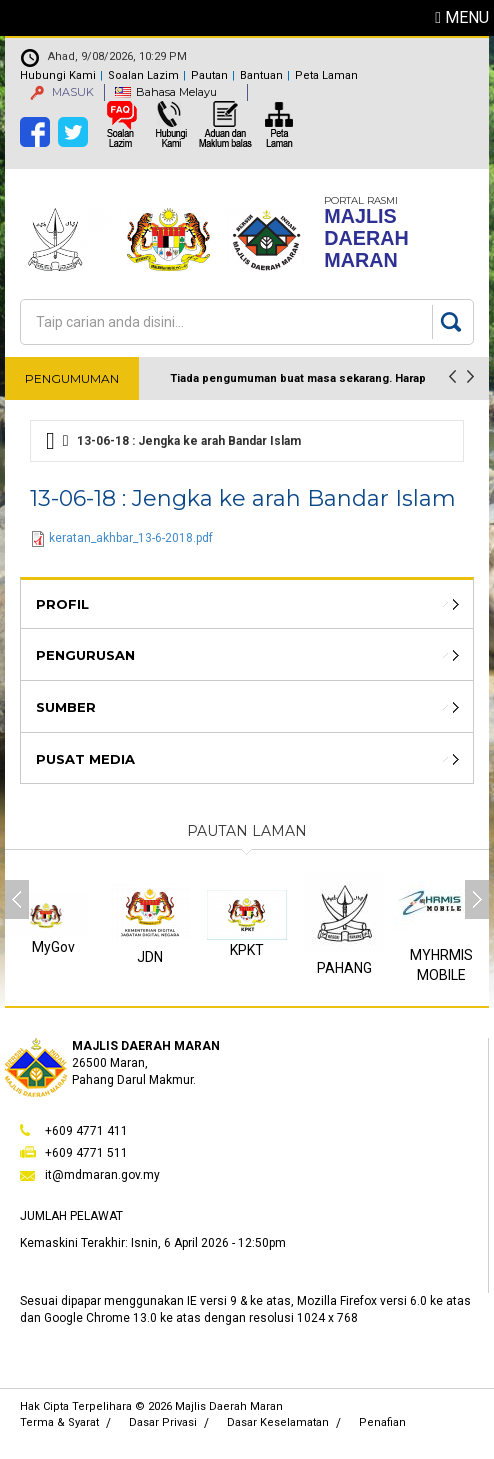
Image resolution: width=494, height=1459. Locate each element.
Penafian (382, 1422)
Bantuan (261, 75)
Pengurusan (85, 655)
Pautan (209, 75)
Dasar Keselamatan (278, 1422)
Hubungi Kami (58, 75)
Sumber (66, 707)
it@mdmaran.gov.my (102, 1175)
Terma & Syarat (59, 1422)
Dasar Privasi (163, 1422)
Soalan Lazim (143, 75)
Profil (62, 604)
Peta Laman (326, 75)
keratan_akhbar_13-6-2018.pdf (131, 538)
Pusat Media (85, 759)
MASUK (62, 92)
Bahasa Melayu (176, 92)
